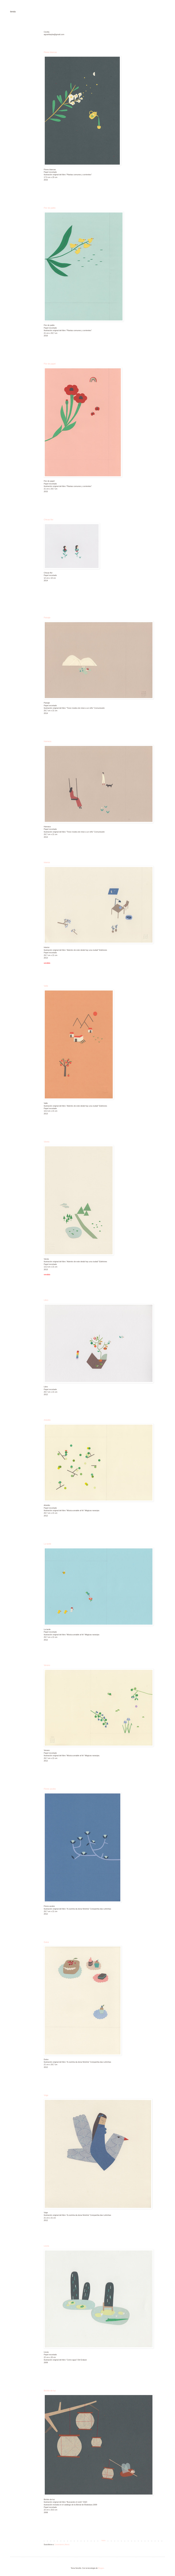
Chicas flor (48, 519)
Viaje (46, 2095)
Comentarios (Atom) (61, 2544)
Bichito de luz (50, 2390)
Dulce (46, 1942)
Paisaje (47, 617)
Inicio (103, 2540)
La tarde (47, 1544)
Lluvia (46, 2246)
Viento (46, 1142)
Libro (46, 1300)
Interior (47, 862)
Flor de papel (50, 364)
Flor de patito (50, 208)
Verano (47, 1665)
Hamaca (47, 741)
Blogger (101, 2568)
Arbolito (47, 1420)
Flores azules (50, 1789)
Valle (46, 986)
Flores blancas (50, 52)
